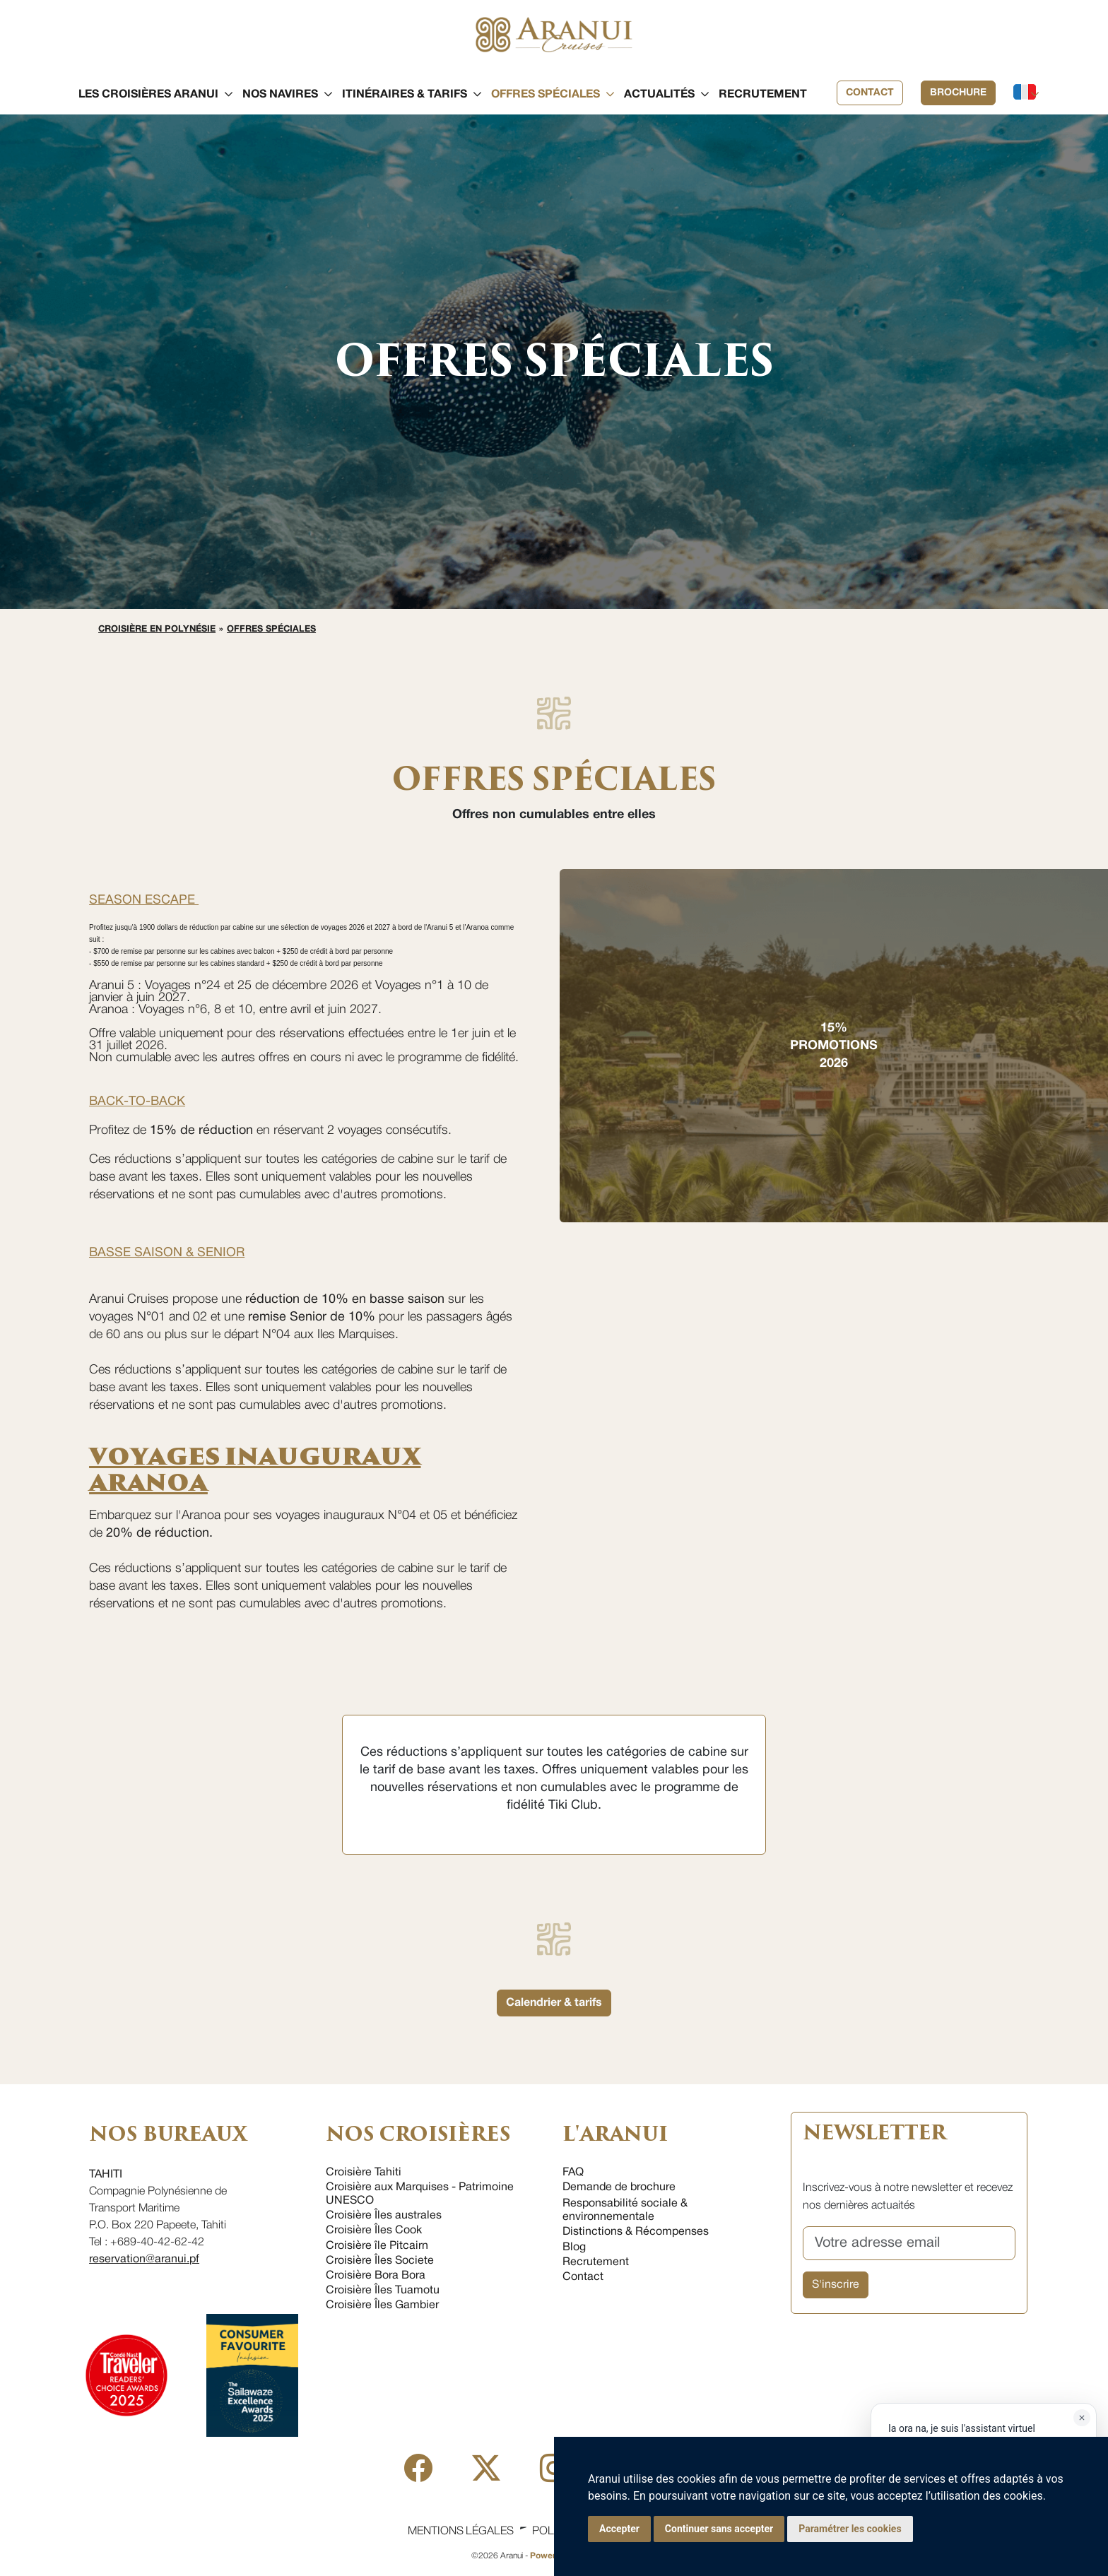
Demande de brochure (619, 2187)
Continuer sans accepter (719, 2528)
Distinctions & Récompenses (635, 2232)
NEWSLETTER (874, 2133)
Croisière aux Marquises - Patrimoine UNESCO (420, 2194)
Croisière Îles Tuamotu (383, 2291)
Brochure (958, 93)
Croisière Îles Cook (374, 2230)
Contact (870, 93)
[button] (148, 95)
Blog (574, 2247)
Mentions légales (460, 2531)
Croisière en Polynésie (157, 629)
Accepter (619, 2528)
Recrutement (595, 2262)
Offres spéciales (271, 629)
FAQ (573, 2173)
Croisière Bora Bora (375, 2276)
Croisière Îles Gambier (382, 2305)
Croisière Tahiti (363, 2173)
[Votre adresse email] (909, 2243)
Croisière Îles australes (384, 2216)
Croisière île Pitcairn (377, 2246)
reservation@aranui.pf (144, 2259)
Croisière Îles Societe (380, 2261)
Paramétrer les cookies (849, 2528)
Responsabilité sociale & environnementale (625, 2210)
